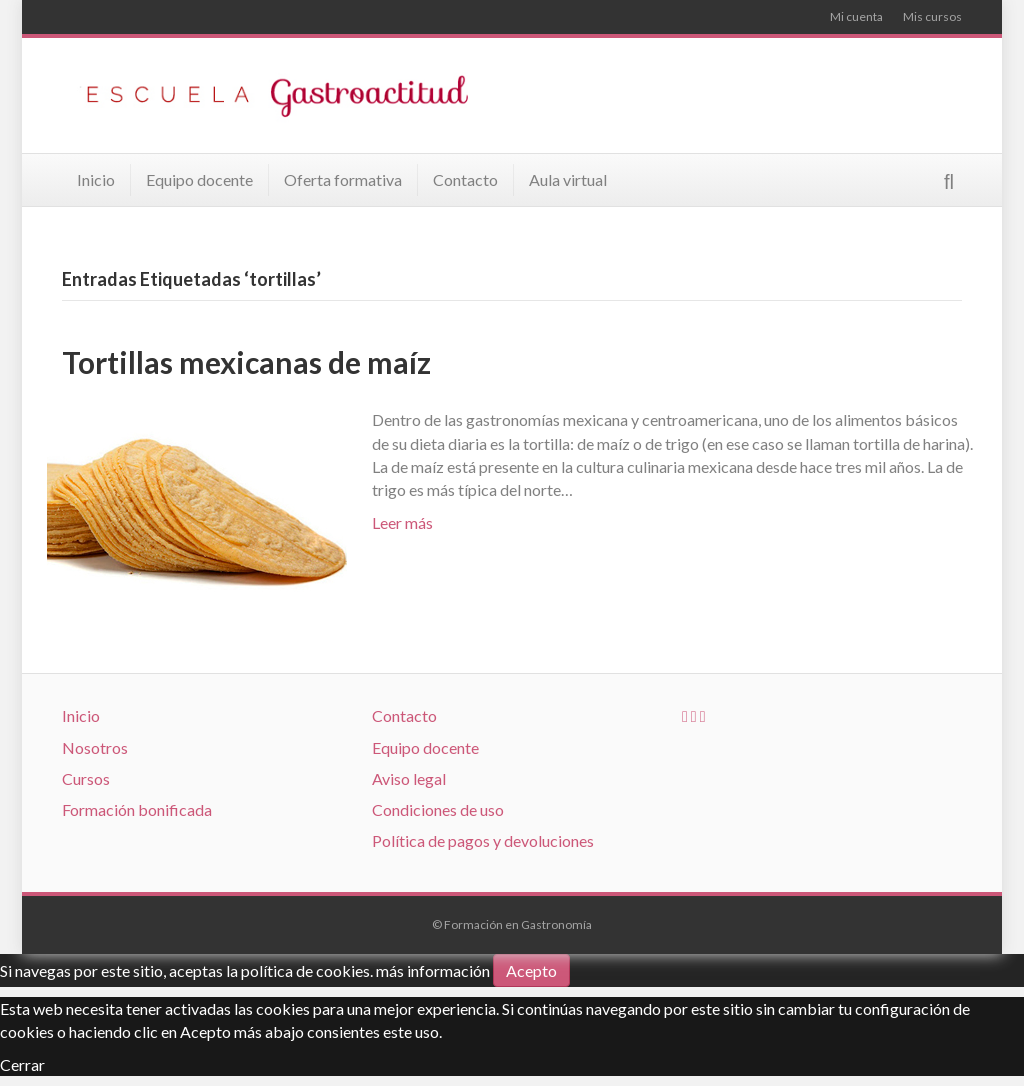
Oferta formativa (343, 179)
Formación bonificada (137, 809)
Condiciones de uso (438, 809)
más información (433, 970)
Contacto (465, 179)
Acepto (531, 970)
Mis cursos (932, 16)
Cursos (86, 778)
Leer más (402, 522)
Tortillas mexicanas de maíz (246, 362)
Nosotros (95, 747)
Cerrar (22, 1064)
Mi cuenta (856, 16)
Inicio (96, 179)
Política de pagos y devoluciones (483, 840)
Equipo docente (199, 179)
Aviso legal (409, 778)
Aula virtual (568, 179)
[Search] (949, 181)
